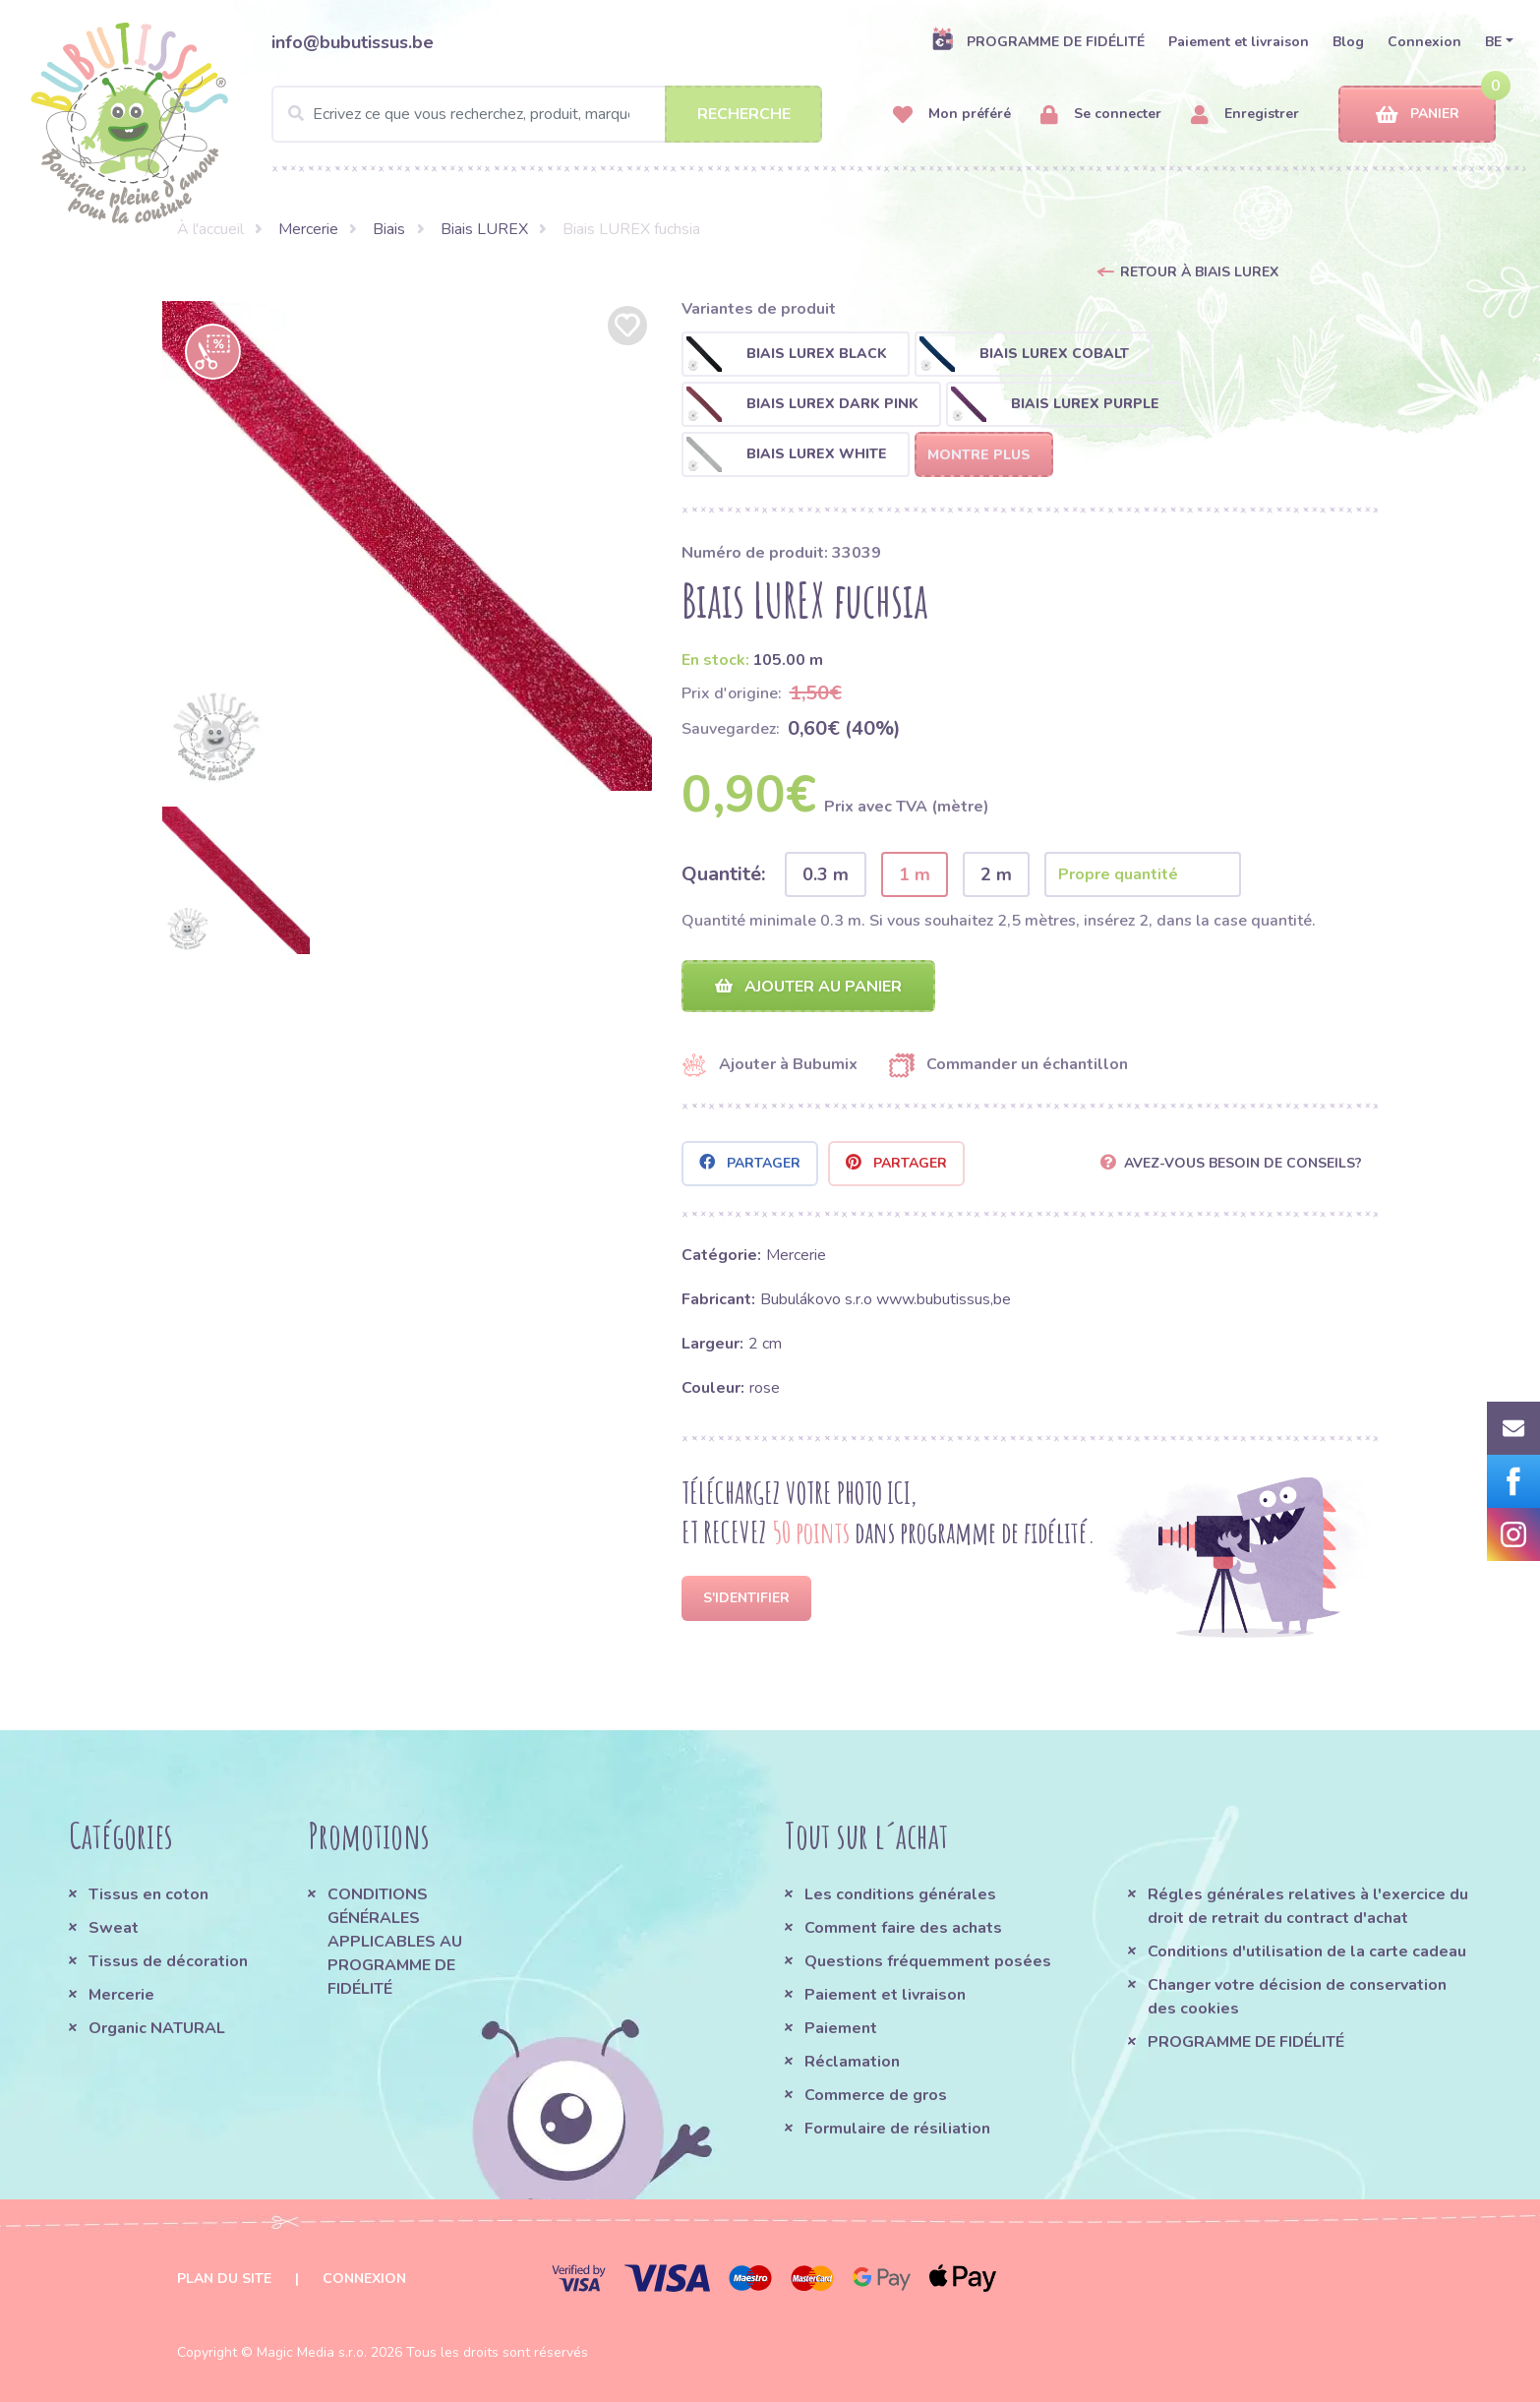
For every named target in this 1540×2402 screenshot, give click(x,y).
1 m (914, 874)
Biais (389, 229)
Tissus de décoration (168, 1961)
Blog (1348, 41)
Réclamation (852, 2061)
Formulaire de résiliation (897, 2128)
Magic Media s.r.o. (312, 2352)
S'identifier (746, 1598)
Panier (1417, 114)
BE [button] (1493, 41)
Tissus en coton (148, 1894)
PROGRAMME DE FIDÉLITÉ (1038, 41)
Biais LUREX (484, 229)
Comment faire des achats (903, 1928)
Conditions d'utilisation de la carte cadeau (1307, 1951)
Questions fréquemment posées (927, 1961)
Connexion (1424, 41)
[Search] (546, 114)
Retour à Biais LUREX (1199, 272)
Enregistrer (1245, 114)
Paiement (840, 2028)
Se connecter (1100, 114)
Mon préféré (952, 114)
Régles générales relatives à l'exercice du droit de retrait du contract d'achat (1308, 1906)
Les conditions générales (900, 1894)
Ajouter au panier (808, 986)
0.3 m (825, 874)
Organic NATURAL (157, 2028)
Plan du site (224, 2278)
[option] (407, 546)
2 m (996, 874)
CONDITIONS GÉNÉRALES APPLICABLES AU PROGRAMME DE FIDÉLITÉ (394, 1942)
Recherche (744, 114)
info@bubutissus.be (352, 42)
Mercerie (308, 229)
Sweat (114, 1928)
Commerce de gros (875, 2095)
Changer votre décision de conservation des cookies (1297, 1996)
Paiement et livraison (1238, 41)
